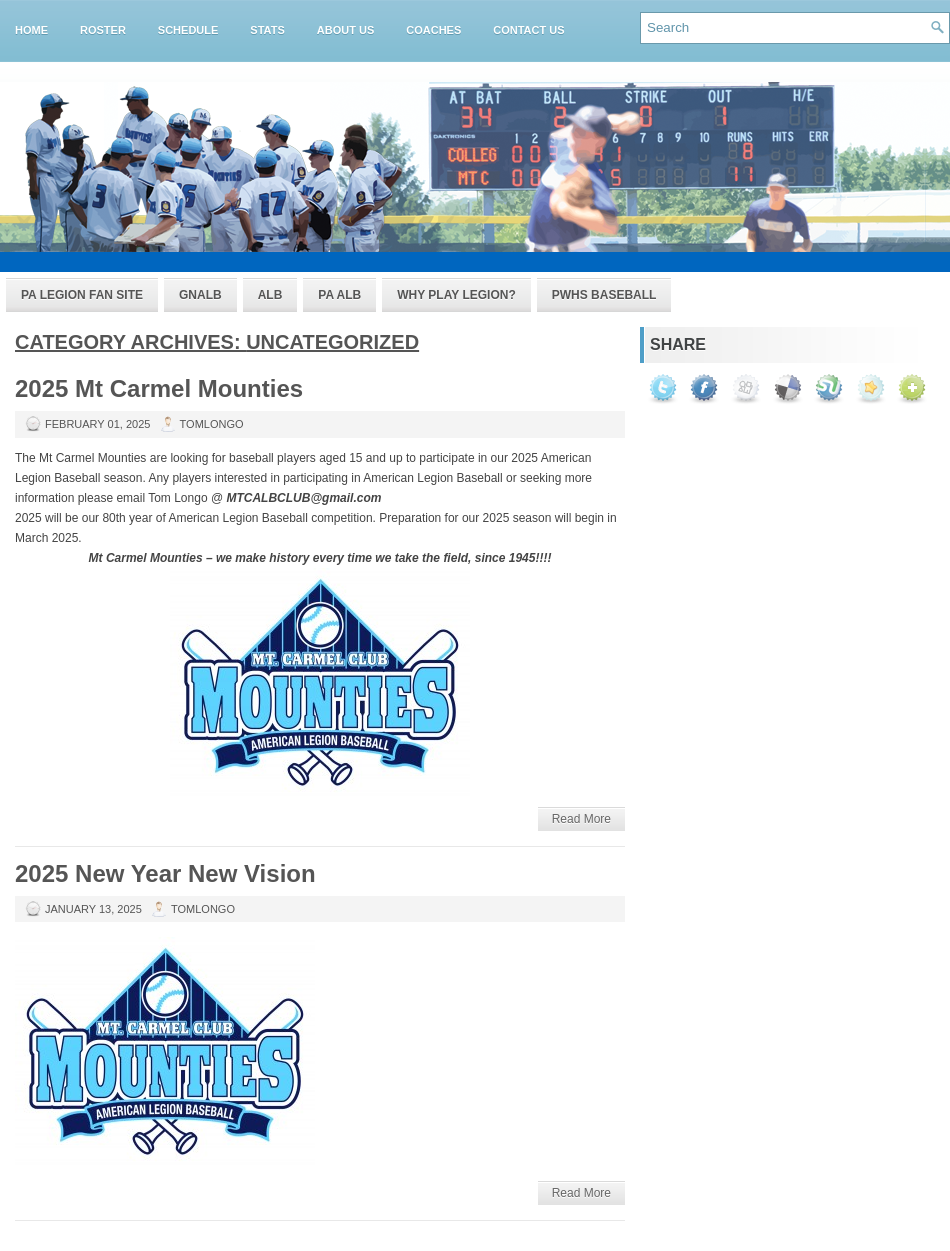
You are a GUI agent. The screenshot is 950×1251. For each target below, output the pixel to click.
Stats (267, 30)
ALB (270, 295)
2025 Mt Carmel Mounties (159, 388)
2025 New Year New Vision (165, 873)
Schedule (188, 30)
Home (31, 30)
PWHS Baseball (604, 295)
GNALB (200, 295)
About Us (345, 30)
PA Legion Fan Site (82, 295)
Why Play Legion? (456, 295)
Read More (581, 819)
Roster (103, 30)
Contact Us (528, 30)
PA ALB (339, 295)
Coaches (433, 30)
